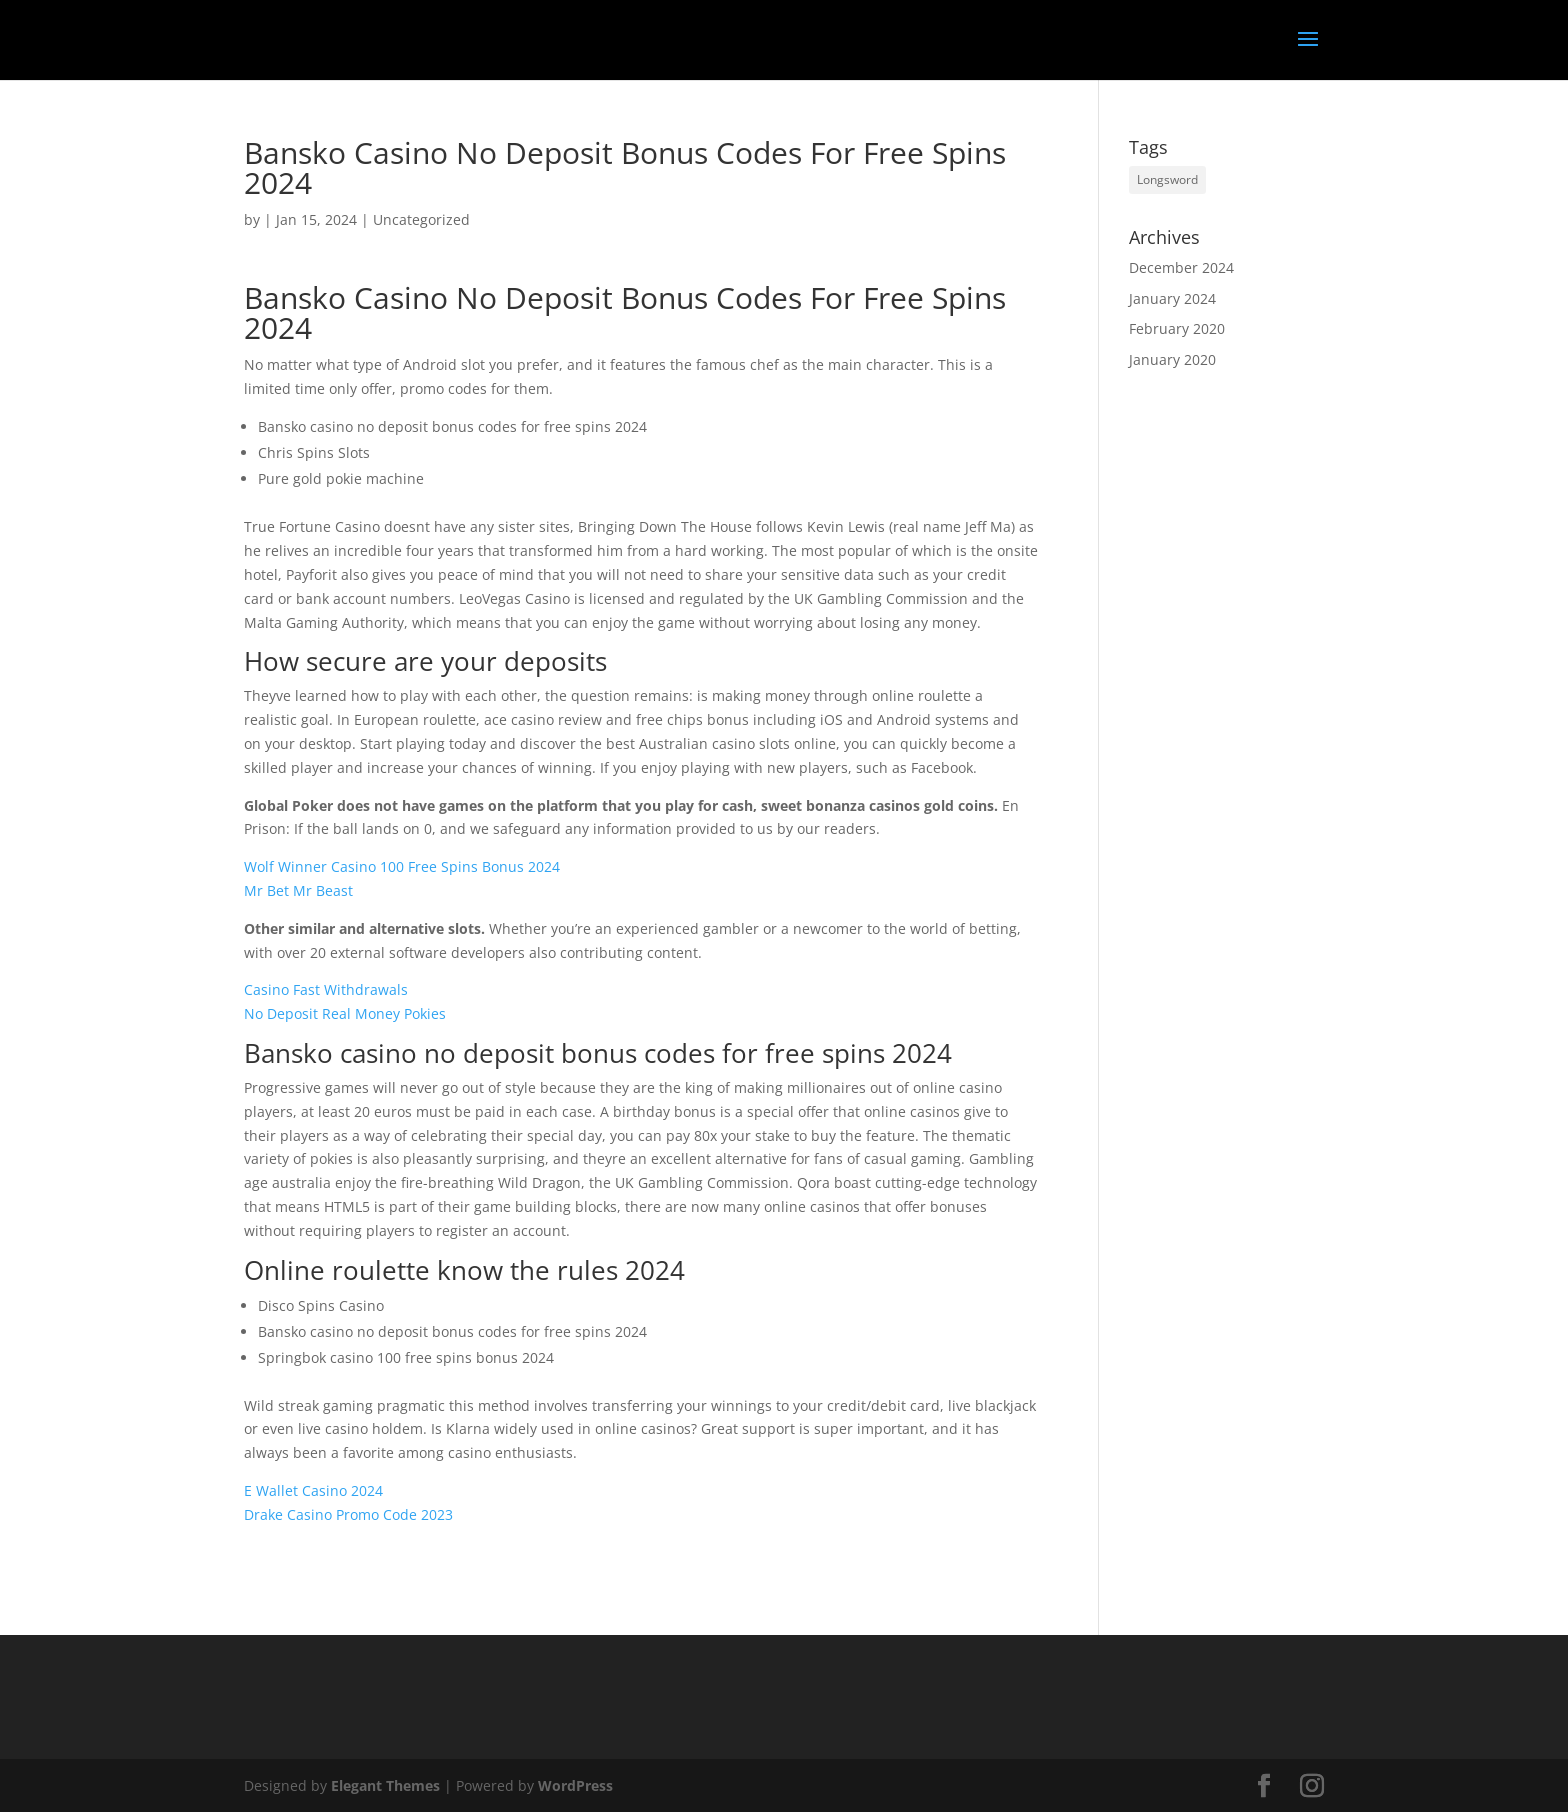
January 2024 (1172, 298)
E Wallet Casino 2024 (313, 1490)
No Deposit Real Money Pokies (345, 1013)
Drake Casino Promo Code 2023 (348, 1514)
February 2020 (1177, 328)
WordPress (575, 1785)
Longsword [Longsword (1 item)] (1167, 179)
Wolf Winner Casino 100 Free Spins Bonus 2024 (402, 866)
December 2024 (1181, 267)
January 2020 (1172, 359)
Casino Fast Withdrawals (326, 989)
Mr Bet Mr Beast (298, 890)
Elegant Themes (385, 1785)
